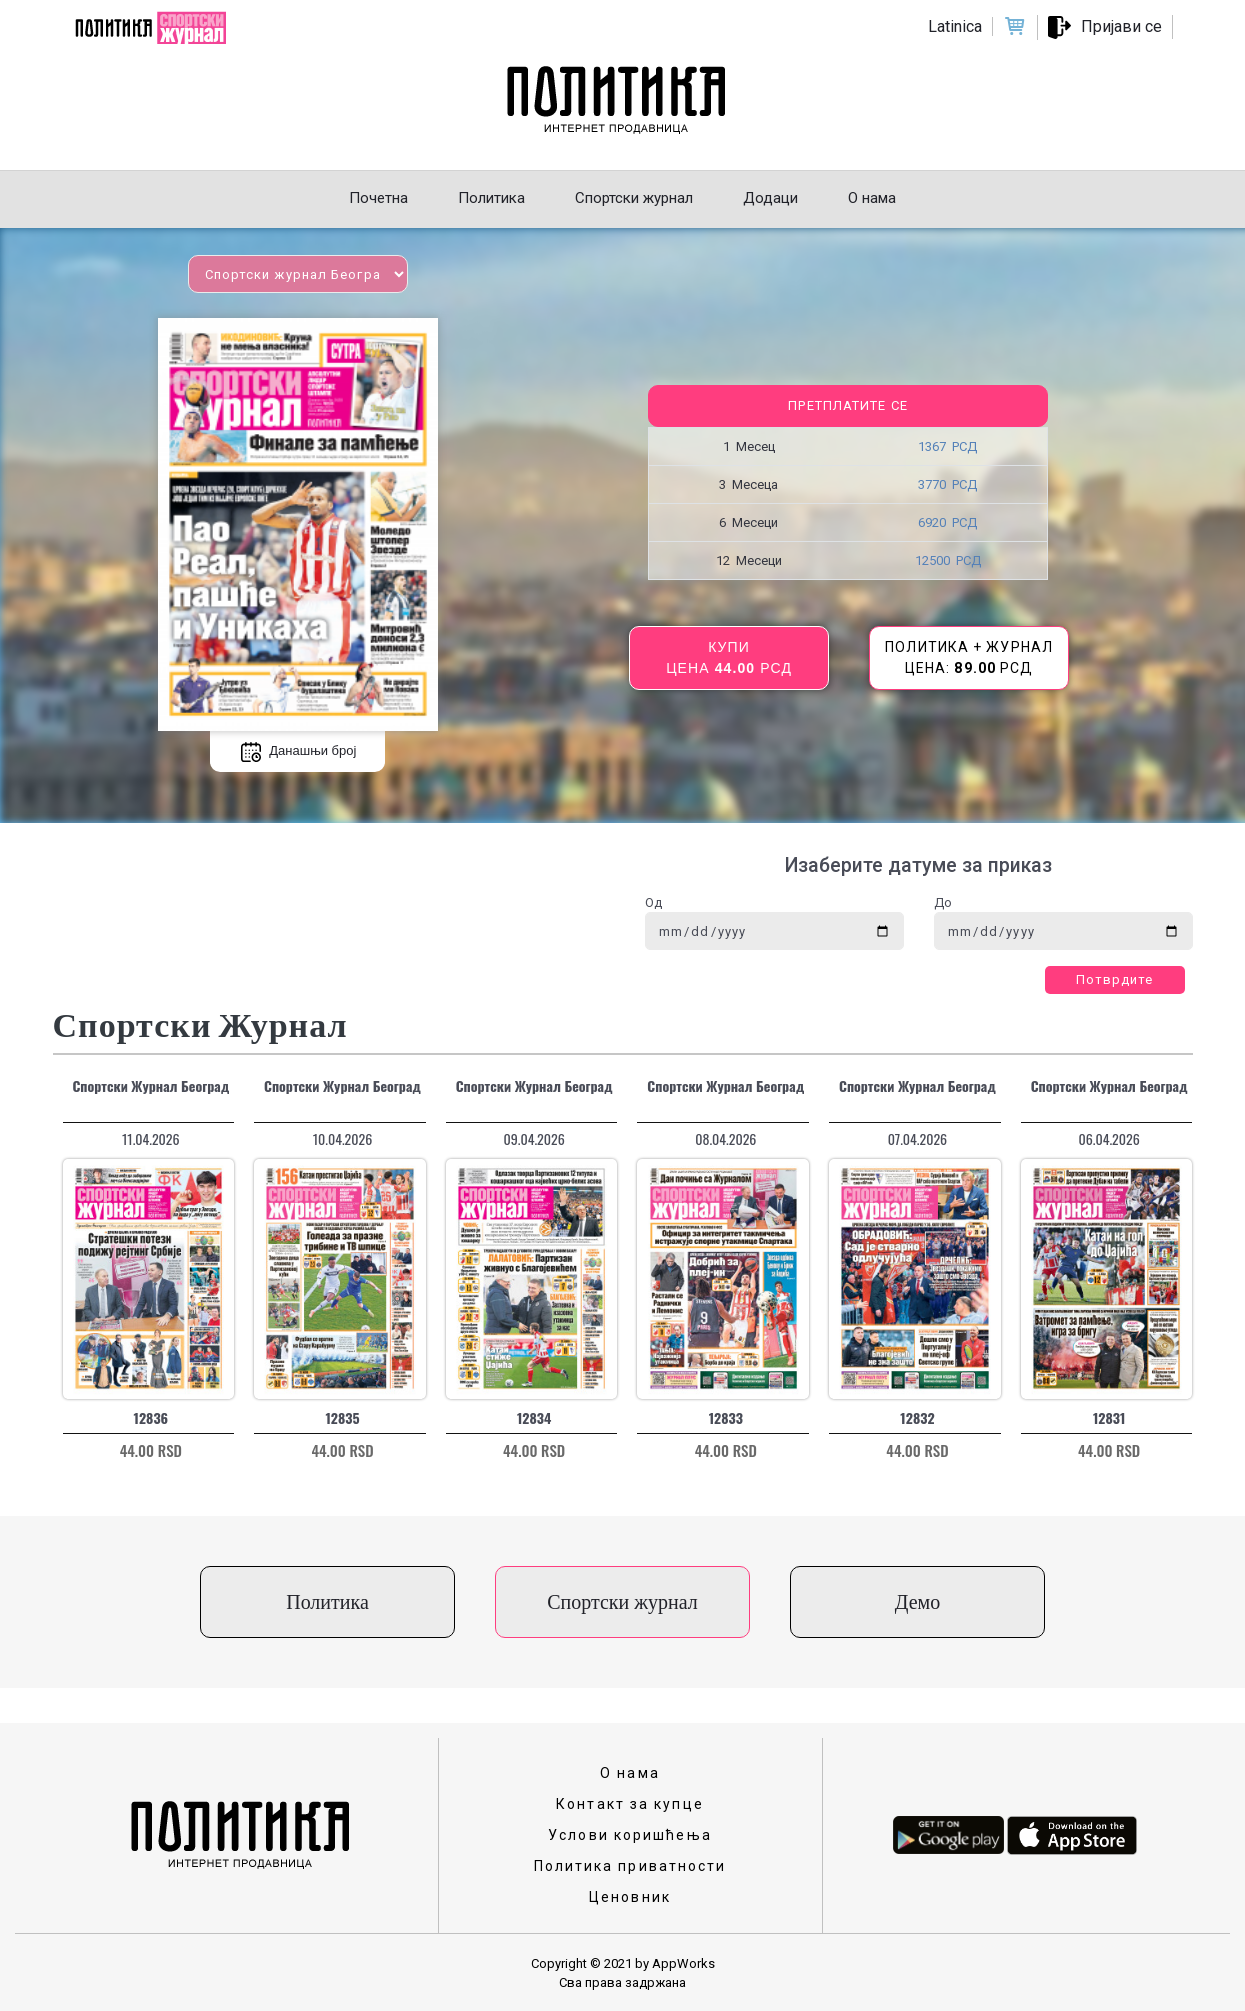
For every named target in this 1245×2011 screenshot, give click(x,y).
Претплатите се (847, 405)
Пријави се (1121, 26)
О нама (630, 1773)
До (943, 902)
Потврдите (1115, 979)
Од (653, 902)
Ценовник (630, 1897)
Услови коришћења (630, 1835)
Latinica (955, 26)
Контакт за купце (630, 1804)
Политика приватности (630, 1866)
